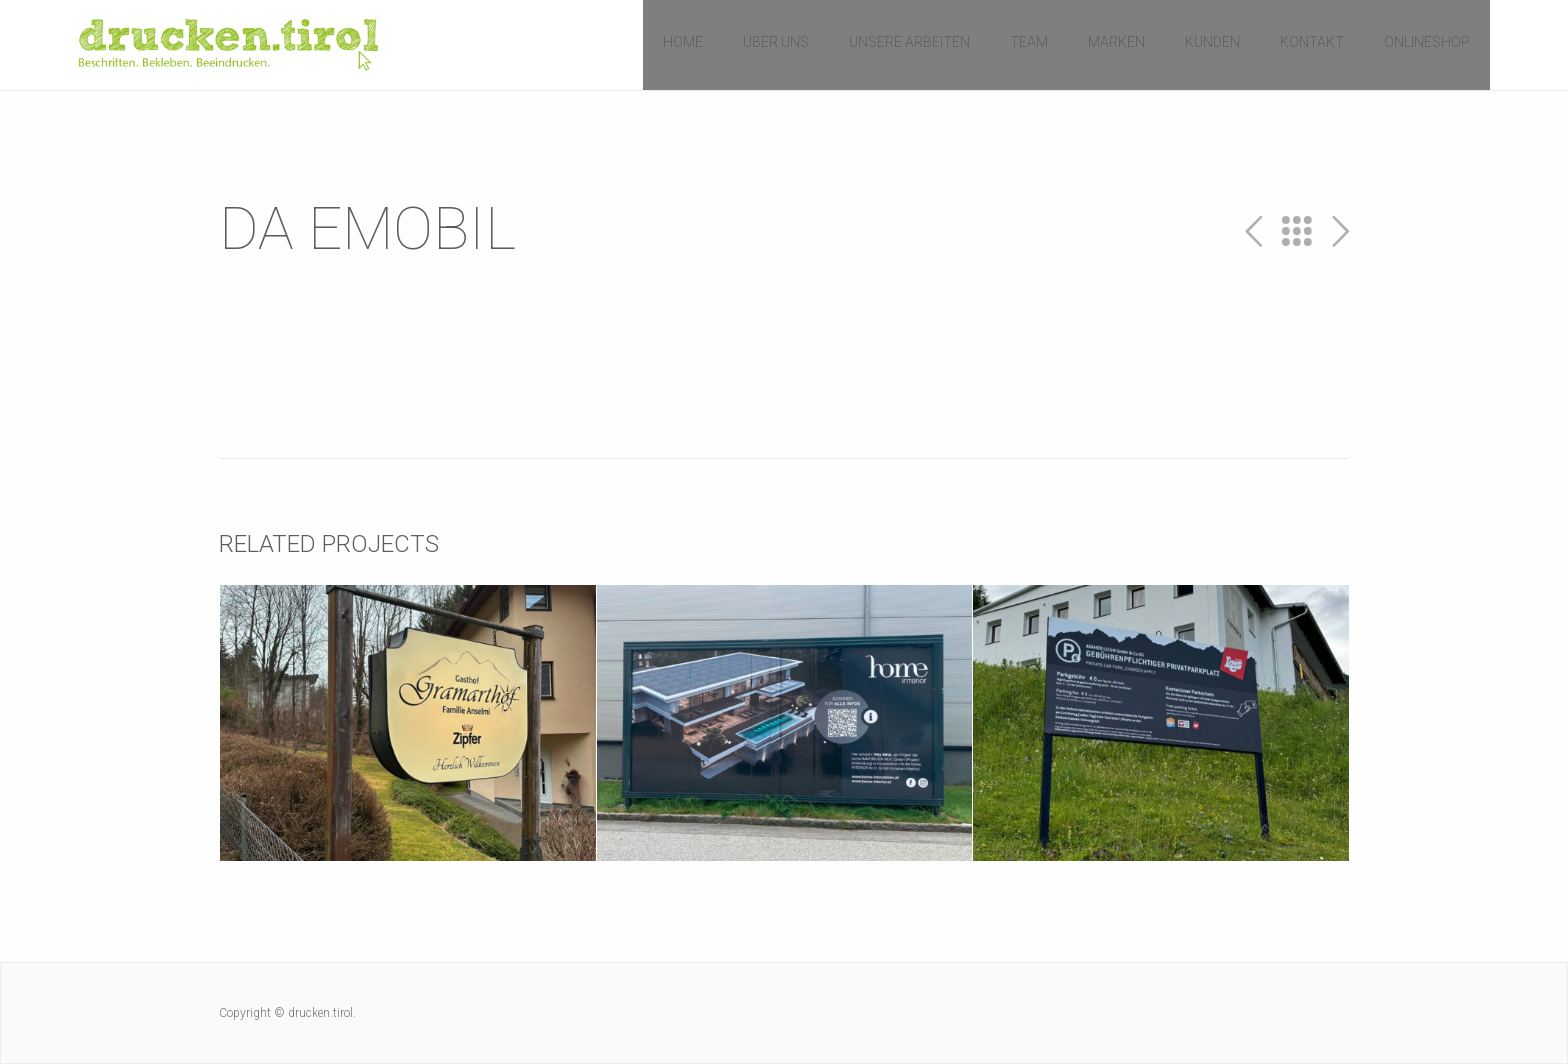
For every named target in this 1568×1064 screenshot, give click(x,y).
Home (683, 42)
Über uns (776, 42)
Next (1340, 231)
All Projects (1297, 231)
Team (1029, 42)
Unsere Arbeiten (909, 42)
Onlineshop (1427, 42)
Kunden (1212, 42)
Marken (1116, 42)
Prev (1253, 231)
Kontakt (1312, 42)
